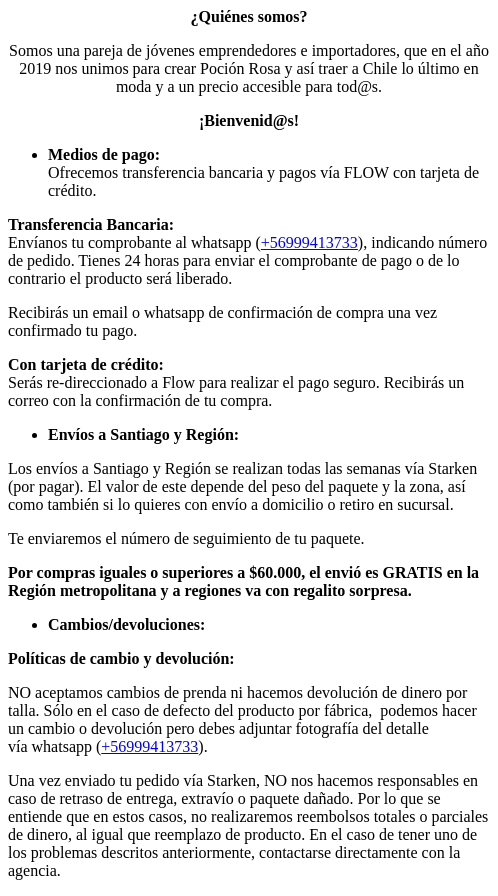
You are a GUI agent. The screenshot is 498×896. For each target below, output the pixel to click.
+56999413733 (309, 242)
